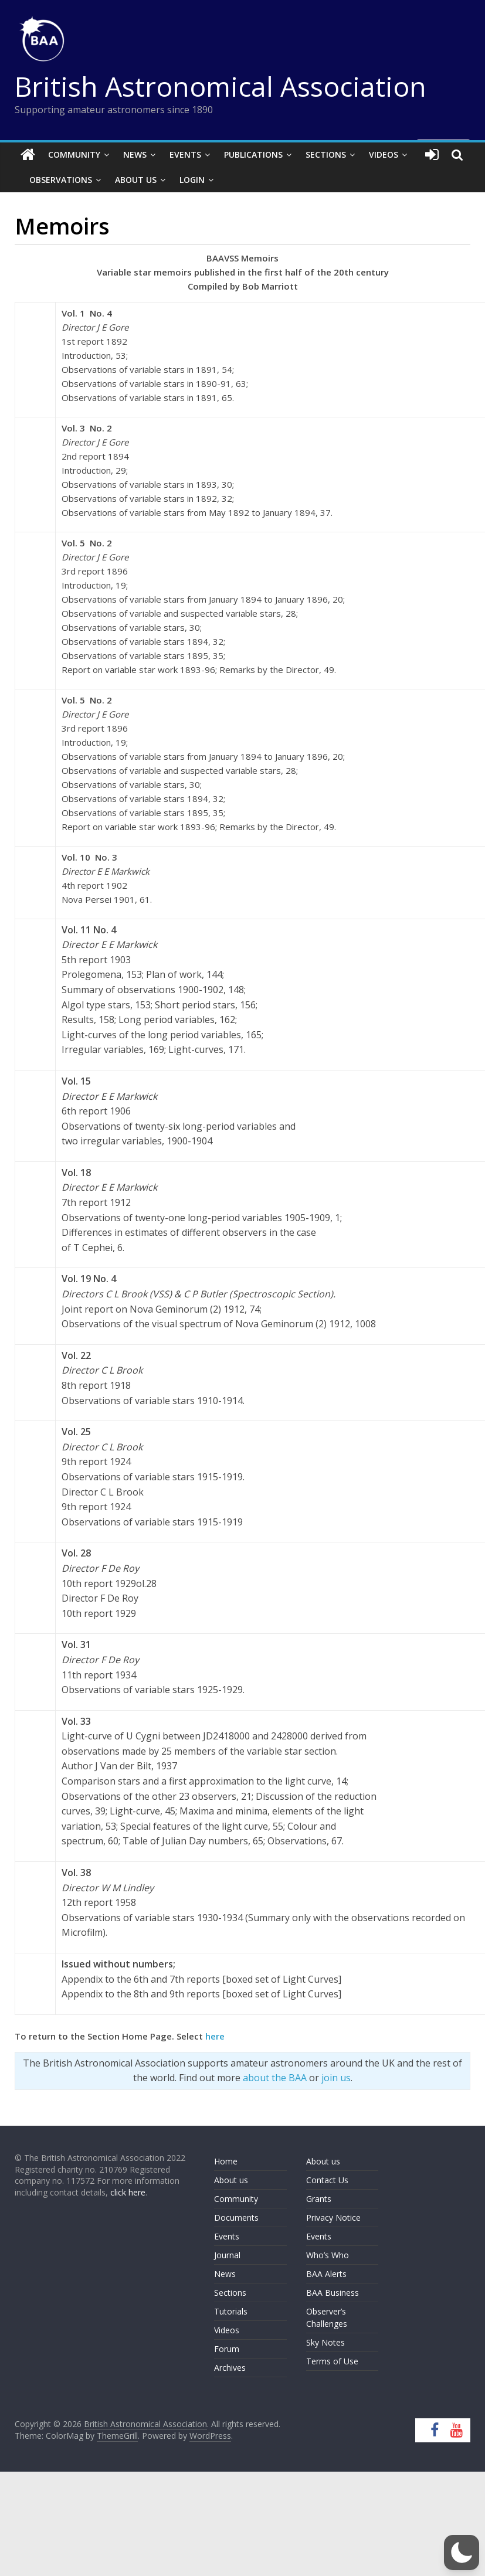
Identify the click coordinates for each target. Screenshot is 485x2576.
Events (185, 154)
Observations (60, 179)
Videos (383, 154)
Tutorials (230, 2311)
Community (74, 154)
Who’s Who (327, 2255)
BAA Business (332, 2292)
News (135, 154)
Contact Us (327, 2180)
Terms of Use (332, 2361)
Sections (326, 154)
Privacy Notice (333, 2217)
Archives (230, 2367)
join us (336, 2077)
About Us (136, 179)
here (215, 2036)
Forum (226, 2348)
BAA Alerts (326, 2273)
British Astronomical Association (220, 86)
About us (231, 2180)
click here (127, 2192)
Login (192, 179)
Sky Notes (325, 2342)
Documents (236, 2217)
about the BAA (275, 2077)
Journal (227, 2255)
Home (226, 2161)
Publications (253, 154)
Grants (318, 2198)
